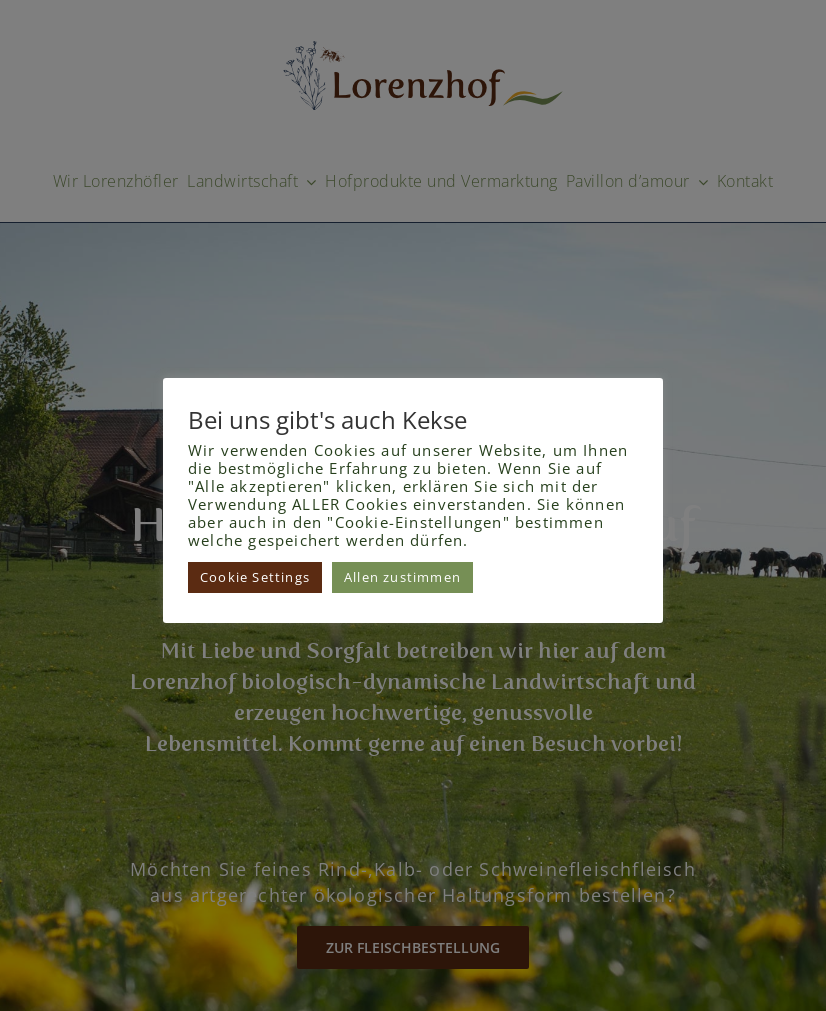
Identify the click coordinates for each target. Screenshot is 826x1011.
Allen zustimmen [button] (402, 577)
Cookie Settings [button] (255, 577)
